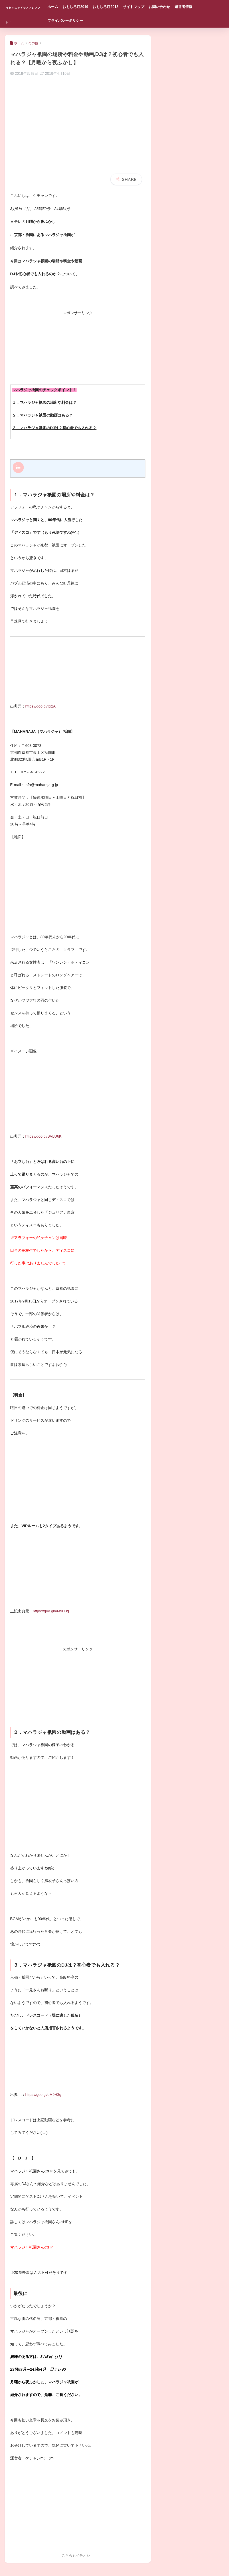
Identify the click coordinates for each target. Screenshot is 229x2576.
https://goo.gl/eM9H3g (51, 1611)
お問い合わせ (184, 7)
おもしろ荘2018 (131, 7)
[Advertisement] (77, 348)
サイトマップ (158, 7)
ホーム (77, 7)
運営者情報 (208, 7)
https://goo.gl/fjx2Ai (41, 706)
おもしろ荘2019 (100, 7)
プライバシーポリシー (90, 20)
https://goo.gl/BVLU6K (44, 1136)
